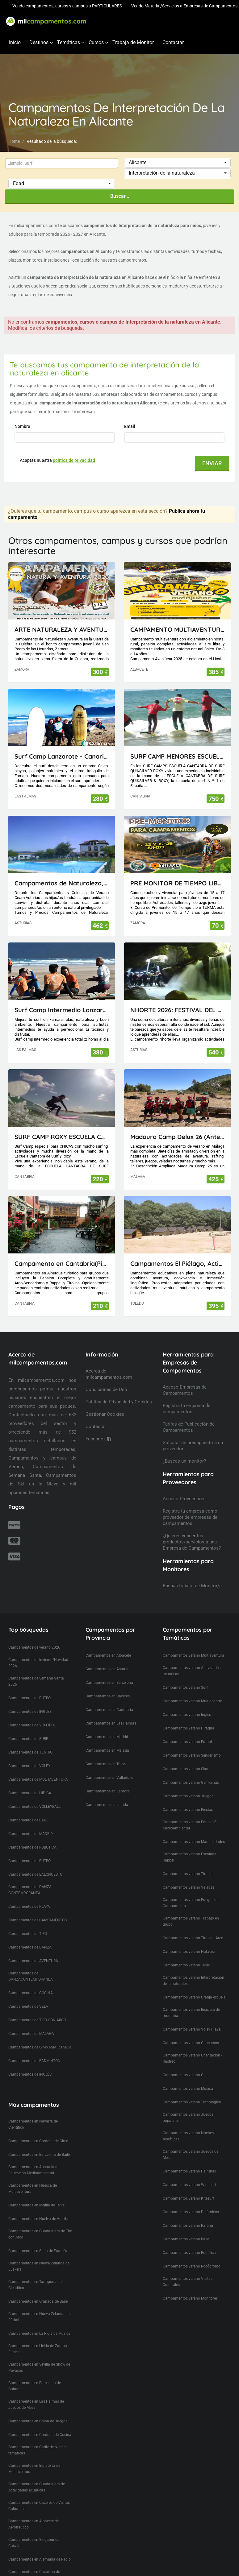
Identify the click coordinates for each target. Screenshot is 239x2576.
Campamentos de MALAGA (31, 2033)
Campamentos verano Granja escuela (194, 1997)
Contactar (173, 42)
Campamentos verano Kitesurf (188, 2198)
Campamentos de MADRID (30, 1834)
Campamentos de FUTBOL (30, 1698)
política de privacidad (74, 460)
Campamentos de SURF (28, 1739)
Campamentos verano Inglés (187, 1715)
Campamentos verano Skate (186, 1769)
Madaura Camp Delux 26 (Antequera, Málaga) (177, 1137)
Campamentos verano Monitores (190, 2298)
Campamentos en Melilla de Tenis (36, 2205)
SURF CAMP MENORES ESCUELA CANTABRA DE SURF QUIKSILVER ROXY (177, 756)
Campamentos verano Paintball (189, 2171)
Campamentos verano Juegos (188, 1796)
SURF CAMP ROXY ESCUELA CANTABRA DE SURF (62, 1137)
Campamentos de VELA (28, 2006)
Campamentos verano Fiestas (188, 1810)
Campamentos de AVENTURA (33, 1961)
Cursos (96, 42)
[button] (177, 163)
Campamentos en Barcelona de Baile (39, 2154)
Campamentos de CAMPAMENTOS (37, 1920)
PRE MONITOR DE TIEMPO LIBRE (177, 883)
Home (14, 141)
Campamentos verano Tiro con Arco (193, 1938)
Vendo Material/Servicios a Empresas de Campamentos (184, 5)
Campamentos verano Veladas (189, 1887)
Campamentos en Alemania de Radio (39, 2559)
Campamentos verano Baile (186, 2239)
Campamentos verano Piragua (188, 1728)
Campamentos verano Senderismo (192, 1755)
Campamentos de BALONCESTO (35, 1874)
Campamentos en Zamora (108, 1791)
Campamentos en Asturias (108, 1669)
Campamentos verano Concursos (191, 2043)
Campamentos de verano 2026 (34, 1647)
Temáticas (68, 42)
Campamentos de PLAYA (29, 1906)
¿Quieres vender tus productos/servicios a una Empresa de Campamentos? (192, 1542)
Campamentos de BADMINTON (34, 2061)
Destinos (38, 42)
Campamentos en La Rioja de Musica (39, 2333)
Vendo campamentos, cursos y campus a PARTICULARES (67, 5)
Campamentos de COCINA (30, 1993)
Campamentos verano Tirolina (188, 1874)
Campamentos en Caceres (108, 1696)
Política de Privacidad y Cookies (119, 1402)
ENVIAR (212, 463)
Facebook (98, 1439)
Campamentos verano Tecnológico (192, 2102)
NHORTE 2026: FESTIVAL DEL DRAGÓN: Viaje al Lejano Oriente (177, 1010)
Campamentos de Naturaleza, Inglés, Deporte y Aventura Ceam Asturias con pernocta (62, 883)
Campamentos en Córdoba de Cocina (39, 2435)
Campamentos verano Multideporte (192, 1701)
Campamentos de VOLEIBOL (32, 1725)
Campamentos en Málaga (107, 1750)
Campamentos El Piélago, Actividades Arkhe (177, 1263)
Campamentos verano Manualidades (194, 1842)
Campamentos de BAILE (28, 1820)
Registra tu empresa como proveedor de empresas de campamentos (190, 1517)
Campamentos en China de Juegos (37, 2421)
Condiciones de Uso (106, 1389)
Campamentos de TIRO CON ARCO (37, 2020)
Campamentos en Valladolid (109, 1777)
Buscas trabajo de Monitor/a (192, 1585)
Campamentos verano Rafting (188, 2225)
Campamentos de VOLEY (29, 1766)
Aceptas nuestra (57, 460)
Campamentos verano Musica (188, 2088)
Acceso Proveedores (184, 1498)
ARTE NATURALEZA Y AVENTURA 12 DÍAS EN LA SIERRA (62, 629)
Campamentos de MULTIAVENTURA (38, 1779)
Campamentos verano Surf (185, 1687)
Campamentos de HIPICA (29, 1793)
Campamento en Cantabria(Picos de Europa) (62, 1263)
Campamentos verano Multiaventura (193, 1655)
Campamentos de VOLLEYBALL (34, 1806)
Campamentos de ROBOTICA (32, 1847)
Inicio (15, 42)
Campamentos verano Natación (189, 1951)
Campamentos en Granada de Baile (38, 2301)
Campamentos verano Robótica (189, 2253)
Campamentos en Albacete (108, 1655)
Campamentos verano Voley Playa (192, 2029)
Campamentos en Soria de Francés (37, 2251)
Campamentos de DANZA (30, 1947)
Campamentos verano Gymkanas (191, 1782)
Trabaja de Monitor (133, 42)
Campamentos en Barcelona (109, 1682)
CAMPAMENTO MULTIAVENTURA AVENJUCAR (177, 629)
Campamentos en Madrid (107, 1737)
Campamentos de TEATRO (30, 1752)
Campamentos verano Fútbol (187, 1742)
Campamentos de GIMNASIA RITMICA (40, 2047)
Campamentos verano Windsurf (189, 2185)
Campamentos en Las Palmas (111, 1723)
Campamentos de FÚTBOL (30, 1861)
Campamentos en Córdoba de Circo (38, 2141)
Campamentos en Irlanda (107, 1805)
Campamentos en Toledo (107, 1764)
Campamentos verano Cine (185, 2075)
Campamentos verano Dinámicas (191, 2212)
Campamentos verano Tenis (186, 1965)
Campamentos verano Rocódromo (191, 2266)
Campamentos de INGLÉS (30, 2074)
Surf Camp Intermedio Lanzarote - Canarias (62, 1010)
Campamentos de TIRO (27, 1934)
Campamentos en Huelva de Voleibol (39, 2219)
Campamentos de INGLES (30, 1711)
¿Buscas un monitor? (184, 1461)
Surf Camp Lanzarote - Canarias (62, 756)
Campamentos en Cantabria (109, 1710)
